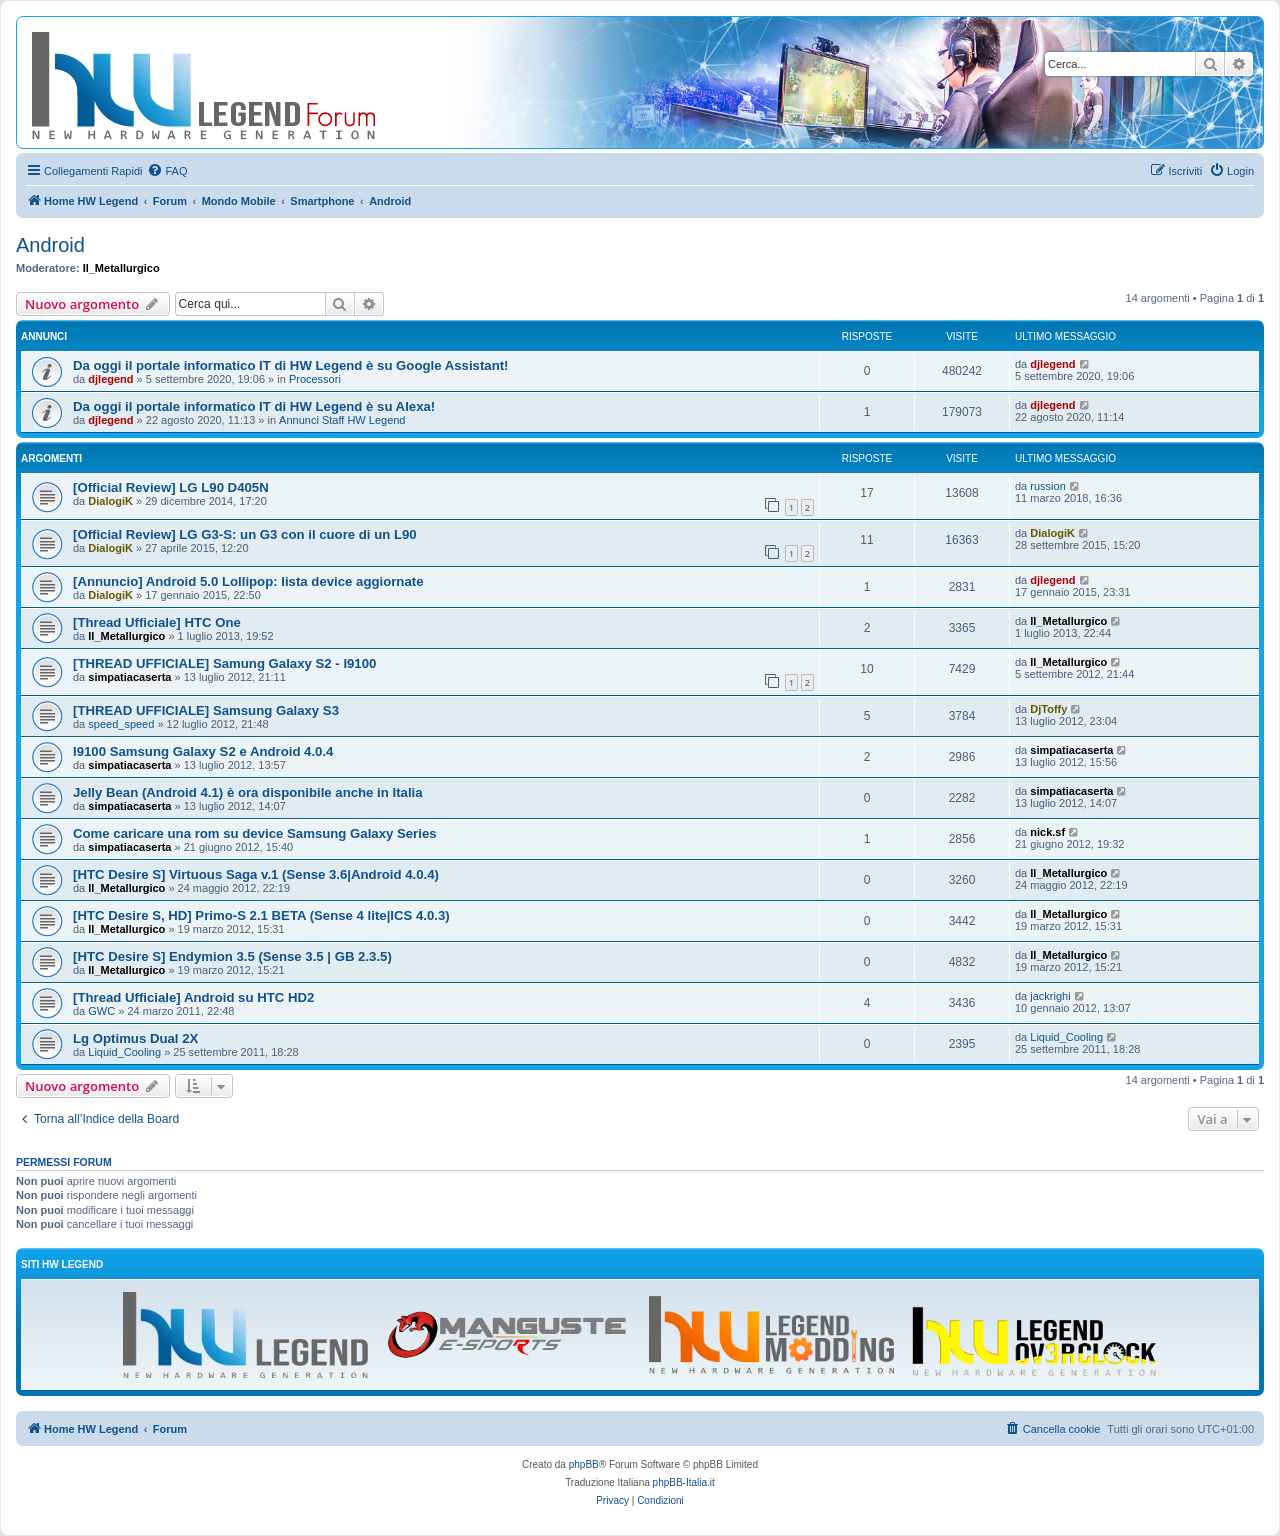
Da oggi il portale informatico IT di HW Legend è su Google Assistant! (290, 365)
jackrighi (1050, 996)
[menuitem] (167, 171)
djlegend (110, 379)
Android (50, 245)
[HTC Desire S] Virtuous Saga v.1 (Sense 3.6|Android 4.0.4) (256, 874)
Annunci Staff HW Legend (342, 420)
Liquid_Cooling (124, 1052)
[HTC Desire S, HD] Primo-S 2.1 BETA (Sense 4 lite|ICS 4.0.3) (261, 915)
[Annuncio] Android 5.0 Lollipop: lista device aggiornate (248, 581)
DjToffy (1048, 709)
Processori (315, 379)
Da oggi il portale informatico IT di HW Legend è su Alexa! (254, 406)
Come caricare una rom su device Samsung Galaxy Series (255, 833)
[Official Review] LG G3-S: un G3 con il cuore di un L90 (245, 534)
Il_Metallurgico (121, 268)
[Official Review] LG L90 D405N (171, 487)
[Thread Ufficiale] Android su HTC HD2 (193, 997)
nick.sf (1047, 832)
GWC (101, 1011)
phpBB (584, 1464)
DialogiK (110, 501)
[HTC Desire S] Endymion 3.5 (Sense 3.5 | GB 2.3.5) (232, 956)
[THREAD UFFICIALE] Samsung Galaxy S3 (206, 710)
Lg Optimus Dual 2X (135, 1038)
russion (1047, 486)
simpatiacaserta (129, 677)
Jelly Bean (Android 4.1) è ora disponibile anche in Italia (248, 792)
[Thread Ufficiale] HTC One (157, 622)
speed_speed (121, 724)
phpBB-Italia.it (684, 1482)
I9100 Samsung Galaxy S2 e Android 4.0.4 (203, 751)
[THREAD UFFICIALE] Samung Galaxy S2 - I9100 (224, 663)
